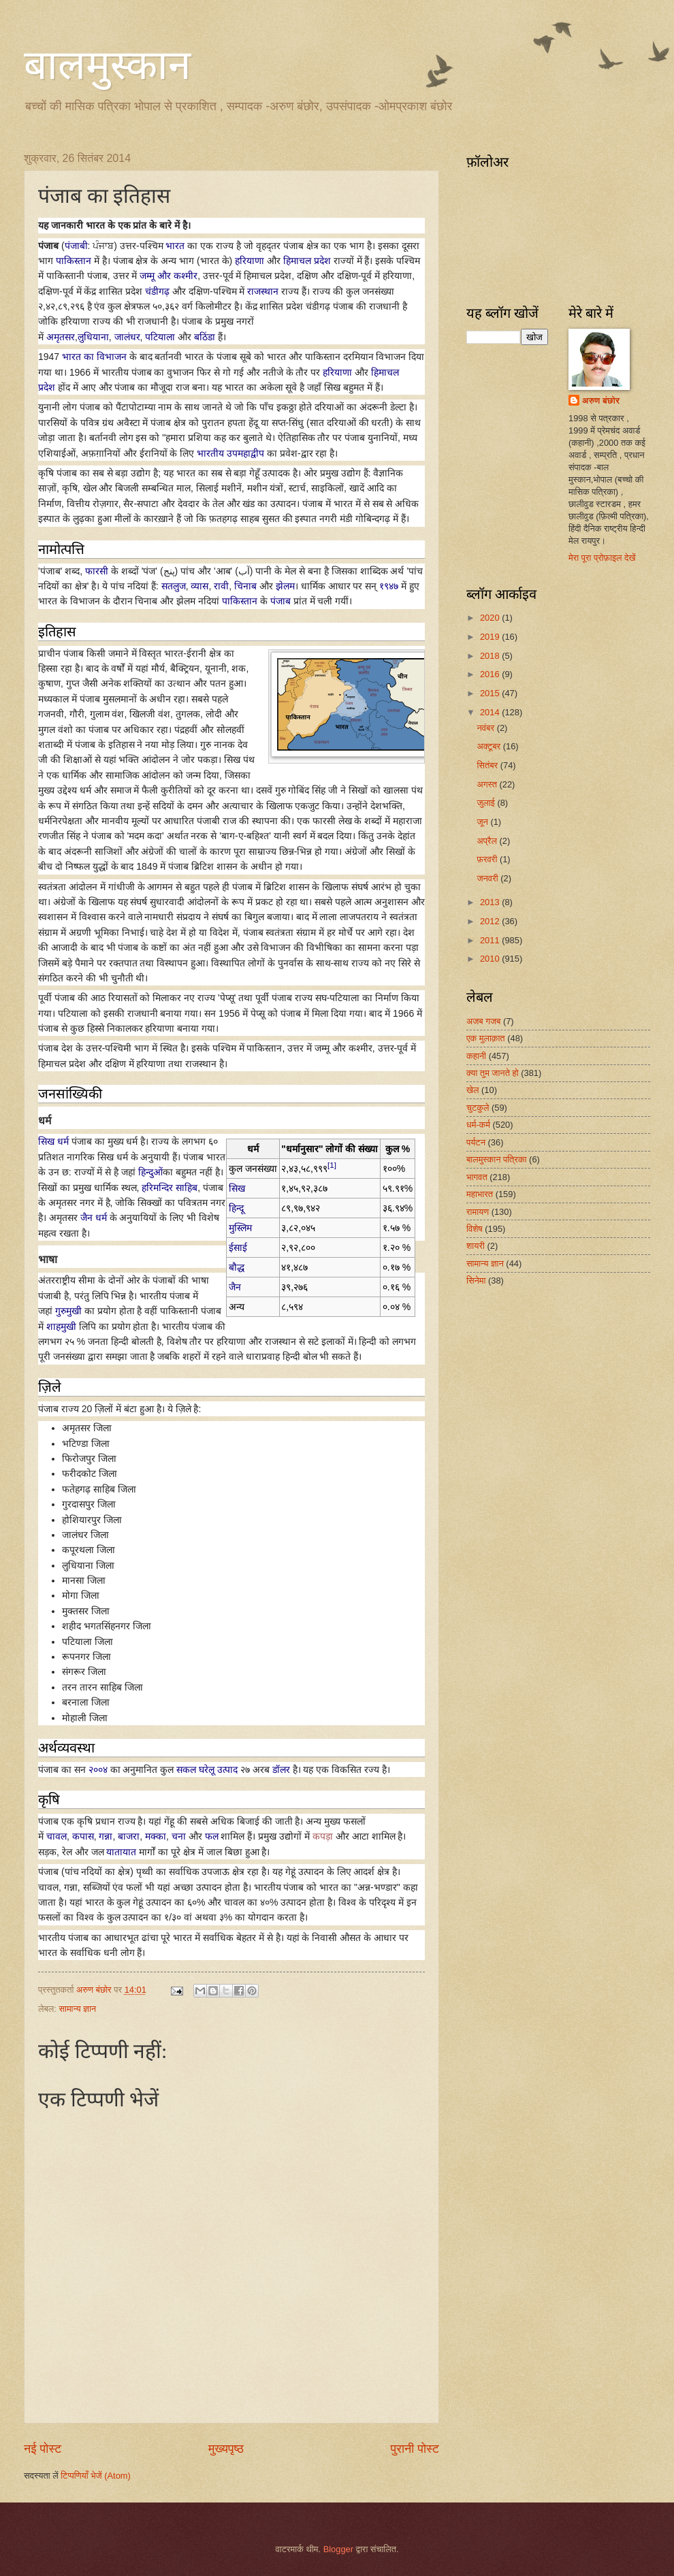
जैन (235, 1287)
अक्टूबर (489, 746)
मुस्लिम (240, 1227)
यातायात (121, 1851)
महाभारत (479, 1194)
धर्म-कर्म (478, 1125)
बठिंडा (204, 336)
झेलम (285, 586)
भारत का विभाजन (94, 356)
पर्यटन (475, 1142)
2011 (491, 940)
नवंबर (486, 728)
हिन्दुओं (150, 1172)
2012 (491, 921)
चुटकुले (477, 1108)
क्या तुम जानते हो (492, 1073)
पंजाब (280, 601)
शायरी (475, 1246)
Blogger (338, 2549)
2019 (491, 637)
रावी (221, 586)
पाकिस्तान (73, 260)
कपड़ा (322, 1836)
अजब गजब (483, 1021)
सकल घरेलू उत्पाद (207, 1769)
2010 (491, 958)
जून (483, 822)
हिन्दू (236, 1208)
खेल (472, 1090)
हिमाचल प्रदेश (307, 260)
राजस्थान (262, 291)
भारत (174, 245)
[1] (331, 1165)
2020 (491, 618)
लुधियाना (93, 336)
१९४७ (388, 586)
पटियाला (160, 336)
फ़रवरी (488, 859)
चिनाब (245, 586)
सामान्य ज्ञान (77, 2009)
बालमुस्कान (107, 65)
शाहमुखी (61, 1326)
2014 (491, 712)
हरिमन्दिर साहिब (169, 1187)
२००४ (98, 1769)
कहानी (476, 1056)
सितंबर (488, 765)
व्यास (199, 586)
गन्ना (105, 1836)
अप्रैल (488, 841)
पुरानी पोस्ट (414, 2449)
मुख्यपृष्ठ (226, 2449)
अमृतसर (60, 336)
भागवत (476, 1177)
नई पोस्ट (42, 2449)
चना (179, 1836)
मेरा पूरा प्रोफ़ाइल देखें (602, 558)
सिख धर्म (53, 1141)
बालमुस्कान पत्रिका (496, 1159)
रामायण (477, 1212)
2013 (491, 902)
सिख (237, 1188)
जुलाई (487, 803)
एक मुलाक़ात (485, 1038)
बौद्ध (236, 1267)
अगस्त (488, 784)
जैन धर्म (93, 1217)
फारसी (96, 571)
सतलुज (173, 586)
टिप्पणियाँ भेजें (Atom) (96, 2476)
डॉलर (281, 1769)
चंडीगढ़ (157, 291)
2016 (491, 674)
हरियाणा (249, 260)
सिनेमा (475, 1280)
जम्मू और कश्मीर (168, 275)
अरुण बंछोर (601, 400)
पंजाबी (76, 245)
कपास (83, 1836)
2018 (491, 656)
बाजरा (129, 1836)
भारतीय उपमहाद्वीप (230, 453)
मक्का (155, 1836)
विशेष (474, 1229)
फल (212, 1836)
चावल (56, 1836)
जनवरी (488, 878)
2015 (491, 693)
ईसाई (238, 1247)
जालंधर (127, 336)
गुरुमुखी (68, 1310)
